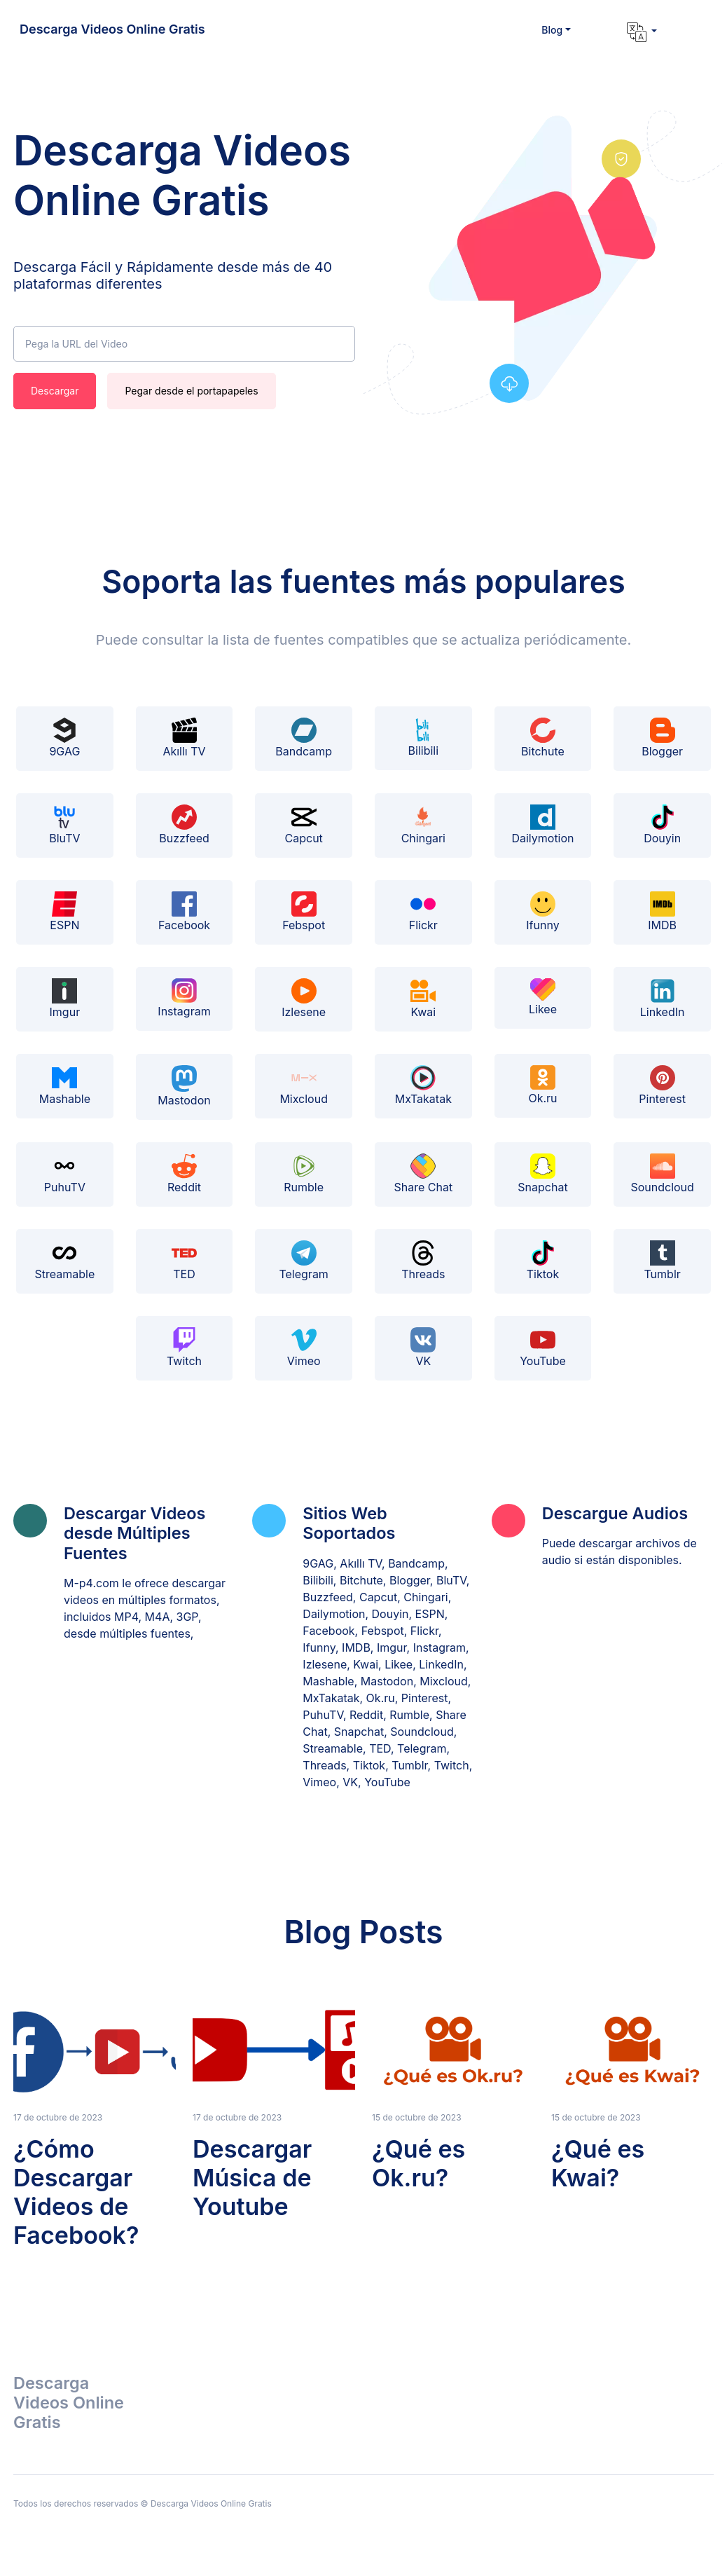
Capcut (304, 824)
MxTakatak (423, 1085)
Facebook (184, 911)
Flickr (423, 911)
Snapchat (542, 1173)
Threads (423, 1260)
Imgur (65, 998)
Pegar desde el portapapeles (191, 391)
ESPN (64, 911)
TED (184, 1260)
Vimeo (304, 1347)
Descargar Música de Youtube (252, 2178)
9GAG (64, 738)
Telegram (303, 1260)
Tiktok (543, 1260)
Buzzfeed (184, 824)
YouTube (543, 1347)
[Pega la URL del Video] (184, 344)
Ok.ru (542, 1085)
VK (423, 1347)
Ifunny (542, 911)
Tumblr (662, 1260)
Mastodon (184, 1086)
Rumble (304, 1173)
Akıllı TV (183, 738)
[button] (556, 30)
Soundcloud (661, 1173)
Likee (543, 997)
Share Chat (423, 1173)
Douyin (662, 824)
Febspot (303, 911)
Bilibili (423, 738)
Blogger (662, 738)
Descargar (54, 391)
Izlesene (304, 998)
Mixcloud (303, 1085)
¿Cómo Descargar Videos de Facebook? (76, 2192)
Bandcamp (303, 738)
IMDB (662, 911)
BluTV (64, 824)
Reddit (184, 1173)
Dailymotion (542, 824)
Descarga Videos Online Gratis (112, 29)
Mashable (64, 1085)
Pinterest (662, 1085)
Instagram (184, 998)
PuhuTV (64, 1173)
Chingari (423, 824)
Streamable (64, 1260)
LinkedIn (662, 998)
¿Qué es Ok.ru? (418, 2163)
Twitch (184, 1347)
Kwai (423, 998)
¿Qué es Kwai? (597, 2163)
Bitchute (543, 738)
